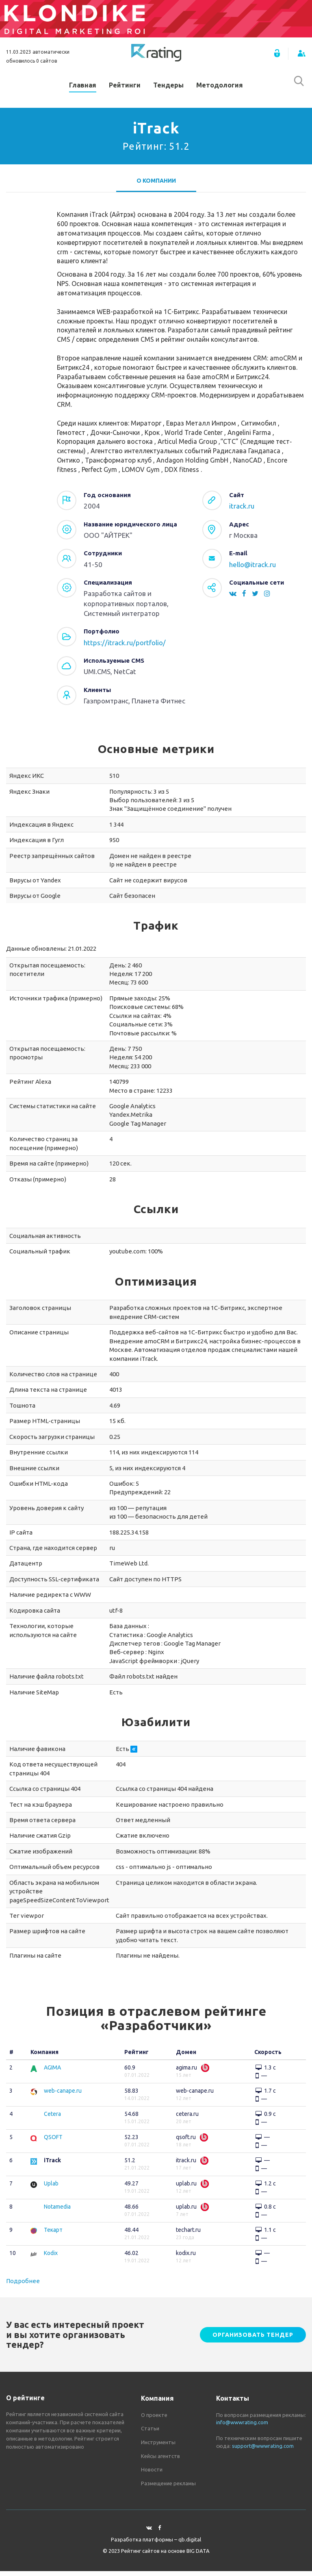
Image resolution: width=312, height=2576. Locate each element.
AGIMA (52, 2072)
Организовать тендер (252, 2339)
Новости (151, 2474)
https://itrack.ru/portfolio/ (125, 647)
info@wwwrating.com (242, 2427)
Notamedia (57, 2211)
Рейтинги (125, 87)
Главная (82, 87)
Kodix (51, 2258)
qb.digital (189, 2544)
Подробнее (23, 2285)
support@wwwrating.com (263, 2450)
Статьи (150, 2433)
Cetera (52, 2118)
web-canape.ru (63, 2095)
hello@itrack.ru (252, 569)
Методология (219, 87)
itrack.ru (241, 511)
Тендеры (168, 87)
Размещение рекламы (168, 2488)
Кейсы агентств (160, 2460)
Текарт (53, 2234)
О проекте (154, 2420)
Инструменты (158, 2447)
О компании (156, 185)
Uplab (51, 2188)
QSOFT (53, 2142)
